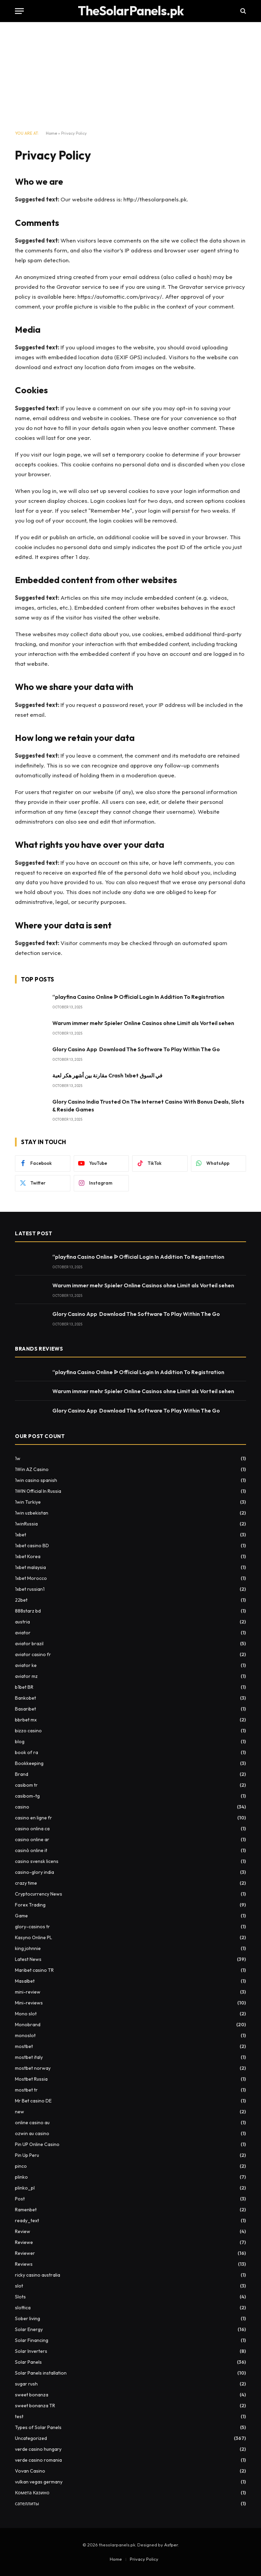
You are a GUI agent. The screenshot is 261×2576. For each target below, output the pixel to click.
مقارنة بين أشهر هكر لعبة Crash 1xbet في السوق (107, 1075)
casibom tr (26, 1785)
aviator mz (26, 1676)
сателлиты (27, 2503)
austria (22, 1622)
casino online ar (32, 1839)
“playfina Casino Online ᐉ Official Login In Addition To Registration (138, 996)
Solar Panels (28, 2362)
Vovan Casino (30, 2471)
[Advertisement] (130, 76)
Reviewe (24, 2242)
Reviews (24, 2264)
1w (17, 1458)
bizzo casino (28, 1731)
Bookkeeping (29, 1763)
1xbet (20, 1535)
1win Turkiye (28, 1502)
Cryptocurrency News (38, 1894)
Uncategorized (31, 2438)
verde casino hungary (38, 2449)
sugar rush (26, 2384)
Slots (20, 2297)
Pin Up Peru (27, 2155)
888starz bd (28, 1611)
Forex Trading (30, 1905)
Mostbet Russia (31, 2079)
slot (19, 2286)
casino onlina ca (32, 1829)
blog (19, 1741)
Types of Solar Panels (38, 2427)
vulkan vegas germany (39, 2482)
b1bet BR (24, 1687)
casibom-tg (27, 1796)
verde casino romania (38, 2460)
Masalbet (25, 1981)
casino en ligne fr (33, 1818)
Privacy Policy (144, 2559)
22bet (21, 1600)
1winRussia (26, 1524)
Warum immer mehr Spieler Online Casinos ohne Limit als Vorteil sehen (143, 1023)
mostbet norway (33, 2068)
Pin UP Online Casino (37, 2144)
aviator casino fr (33, 1654)
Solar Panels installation (41, 2373)
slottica (23, 2308)
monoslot (25, 2035)
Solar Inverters (31, 2351)
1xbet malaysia (30, 1567)
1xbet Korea (27, 1556)
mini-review (27, 1992)
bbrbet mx (26, 1720)
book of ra (26, 1752)
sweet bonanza (31, 2395)
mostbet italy (29, 2057)
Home (51, 133)
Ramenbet (26, 2210)
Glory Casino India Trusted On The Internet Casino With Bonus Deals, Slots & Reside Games (148, 1105)
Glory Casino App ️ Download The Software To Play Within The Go (136, 1049)
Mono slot (26, 2014)
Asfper (171, 2544)
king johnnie (28, 1948)
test (19, 2416)
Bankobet (25, 1698)
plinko (21, 2177)
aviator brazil (29, 1643)
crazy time (26, 1883)
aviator (23, 1633)
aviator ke (26, 1665)
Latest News (28, 1959)
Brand (21, 1774)
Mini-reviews (29, 2003)
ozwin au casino (32, 2133)
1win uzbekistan (31, 1513)
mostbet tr (26, 2090)
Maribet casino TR (34, 1970)
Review (22, 2231)
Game (21, 1916)
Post (20, 2199)
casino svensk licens (36, 1861)
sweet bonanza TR (35, 2405)
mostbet (24, 2046)
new (19, 2112)
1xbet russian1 (30, 1589)
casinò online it (31, 1850)
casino (22, 1807)
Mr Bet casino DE (33, 2101)
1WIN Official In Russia (38, 1491)
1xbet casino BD (32, 1545)
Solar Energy (29, 2329)
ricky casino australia (37, 2275)
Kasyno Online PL (33, 1937)
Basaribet (25, 1709)
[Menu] (19, 11)
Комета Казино (32, 2493)
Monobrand (27, 2024)
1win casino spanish (36, 1480)
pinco (21, 2166)
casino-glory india (34, 1872)
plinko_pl (25, 2188)
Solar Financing (31, 2340)
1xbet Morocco (31, 1578)
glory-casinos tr (32, 1926)
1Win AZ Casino (32, 1469)
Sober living (27, 2318)
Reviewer (25, 2253)
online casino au (32, 2122)
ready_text (27, 2220)
